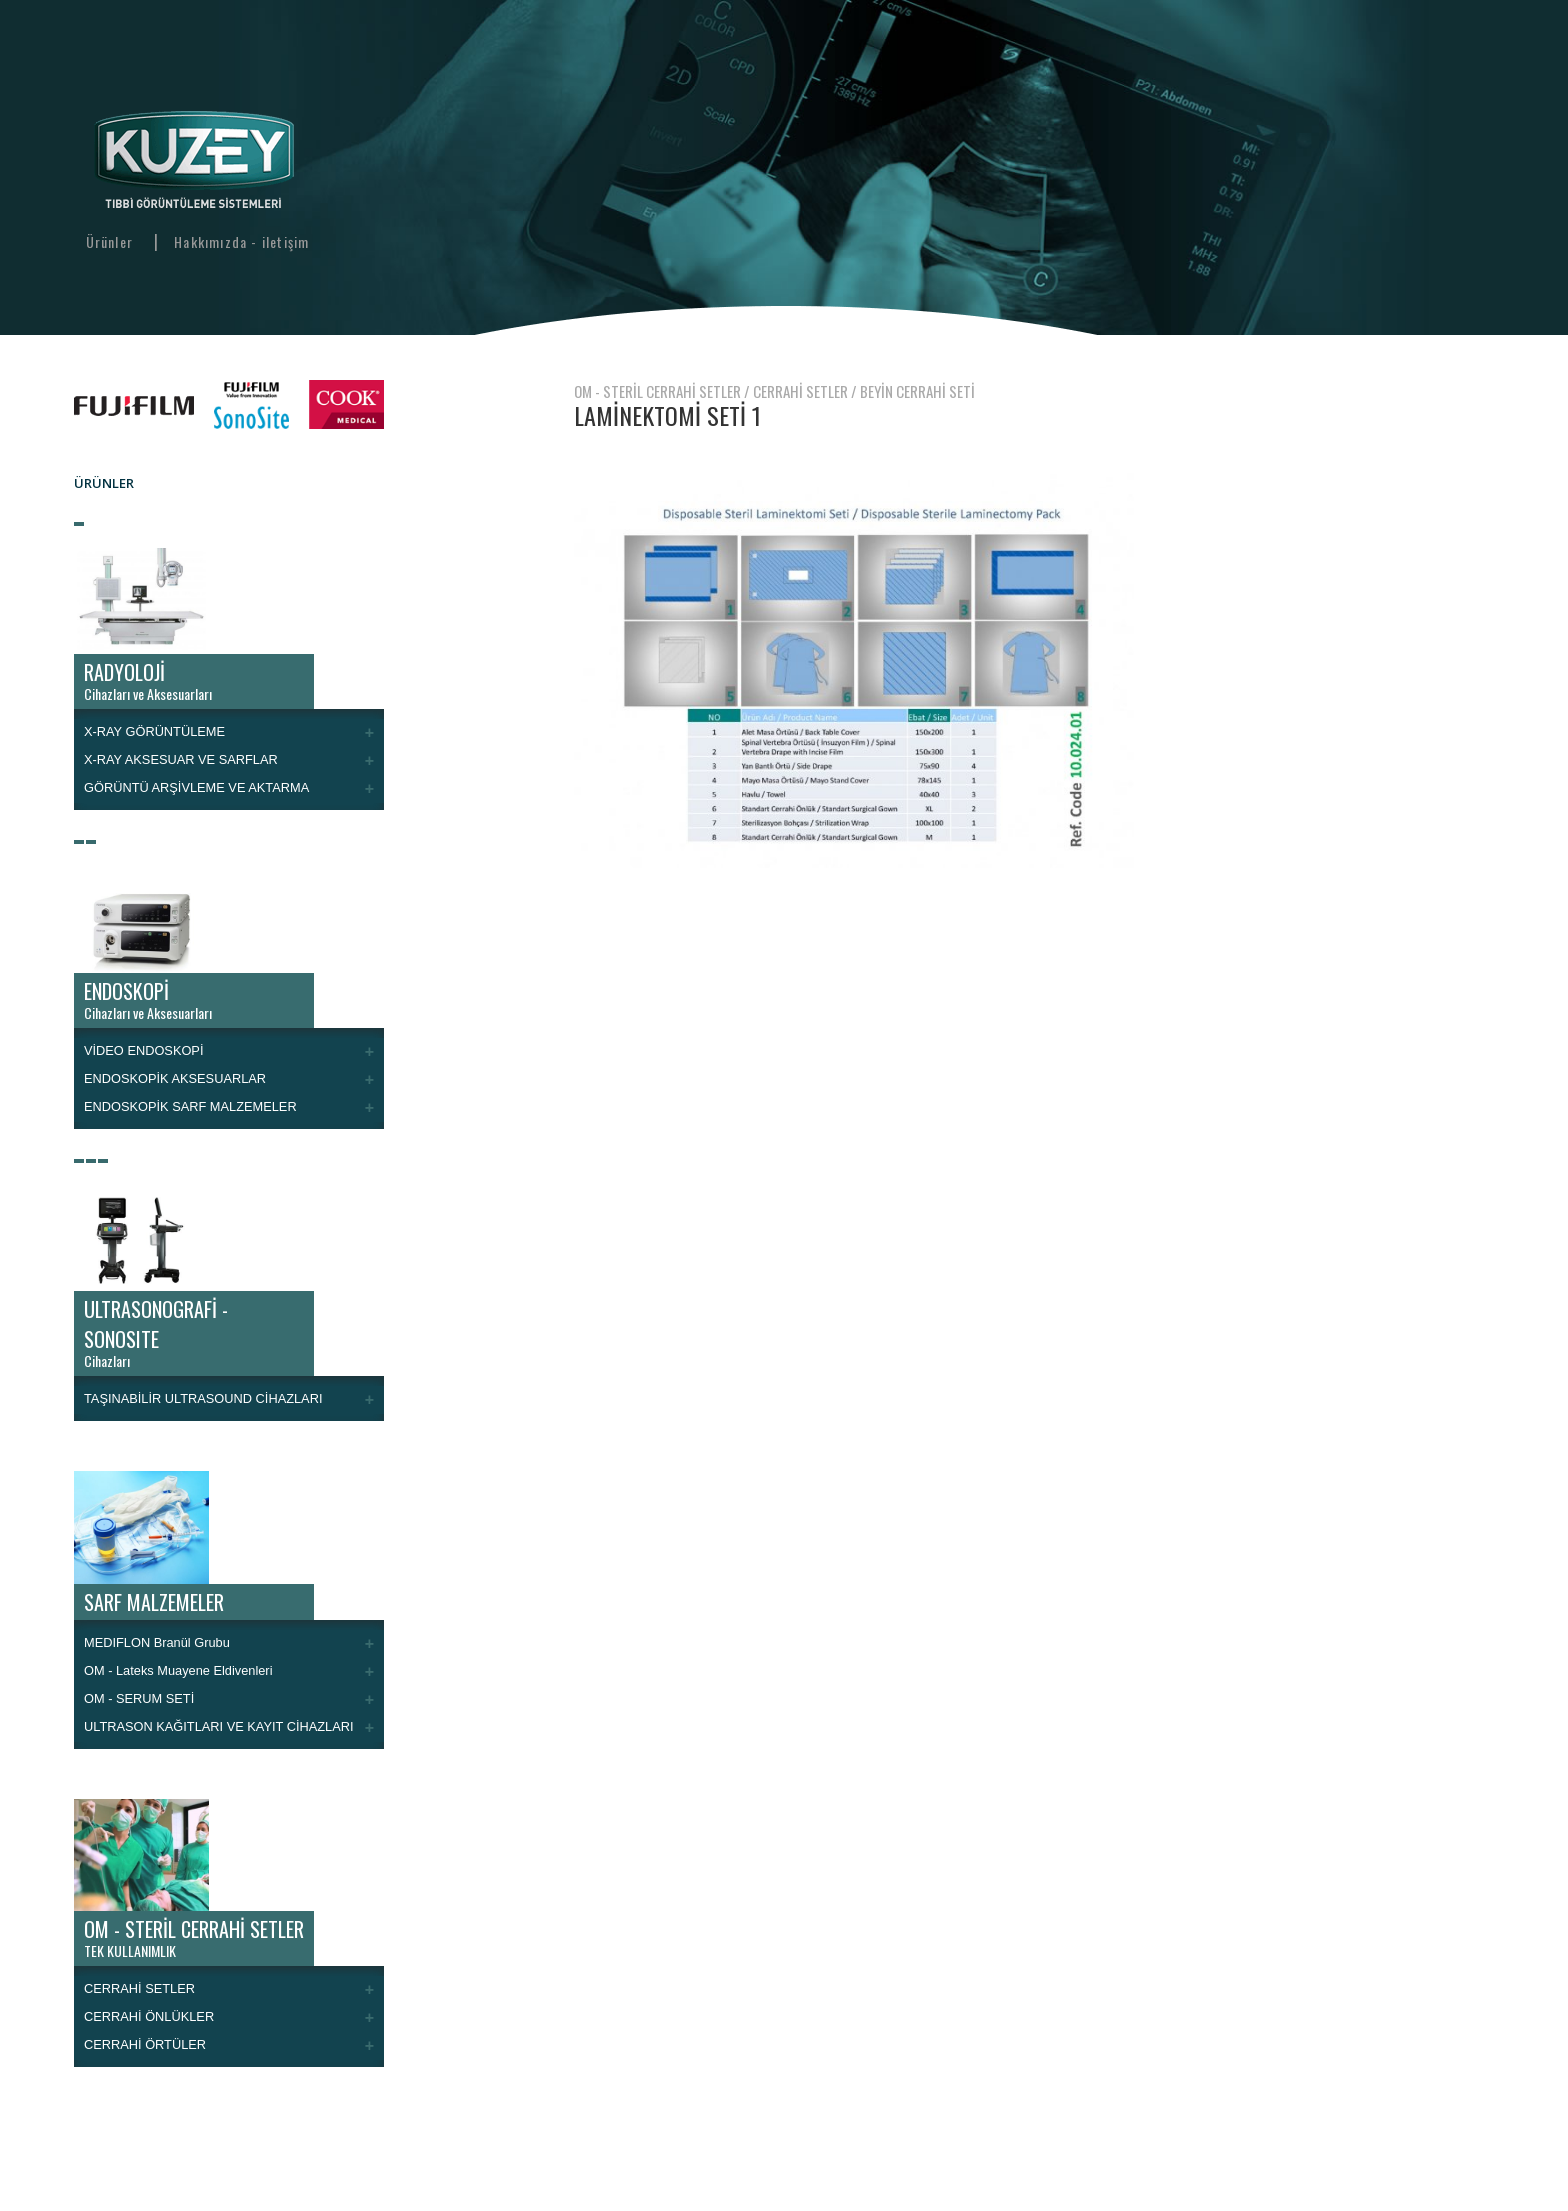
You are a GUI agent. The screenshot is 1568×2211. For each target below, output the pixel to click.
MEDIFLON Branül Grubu (157, 1642)
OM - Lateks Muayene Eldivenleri (178, 1670)
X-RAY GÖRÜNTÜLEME (154, 731)
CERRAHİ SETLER (139, 1988)
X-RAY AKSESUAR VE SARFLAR (181, 759)
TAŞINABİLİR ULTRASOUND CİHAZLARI (203, 1398)
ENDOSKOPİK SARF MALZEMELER (190, 1106)
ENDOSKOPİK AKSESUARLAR (175, 1078)
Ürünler (109, 241)
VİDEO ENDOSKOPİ (143, 1050)
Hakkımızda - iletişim (241, 241)
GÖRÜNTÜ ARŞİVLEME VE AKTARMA (196, 787)
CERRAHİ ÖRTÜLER (145, 2044)
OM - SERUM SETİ (139, 1698)
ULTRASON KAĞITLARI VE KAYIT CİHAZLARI (219, 1726)
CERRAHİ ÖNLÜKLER (149, 2016)
